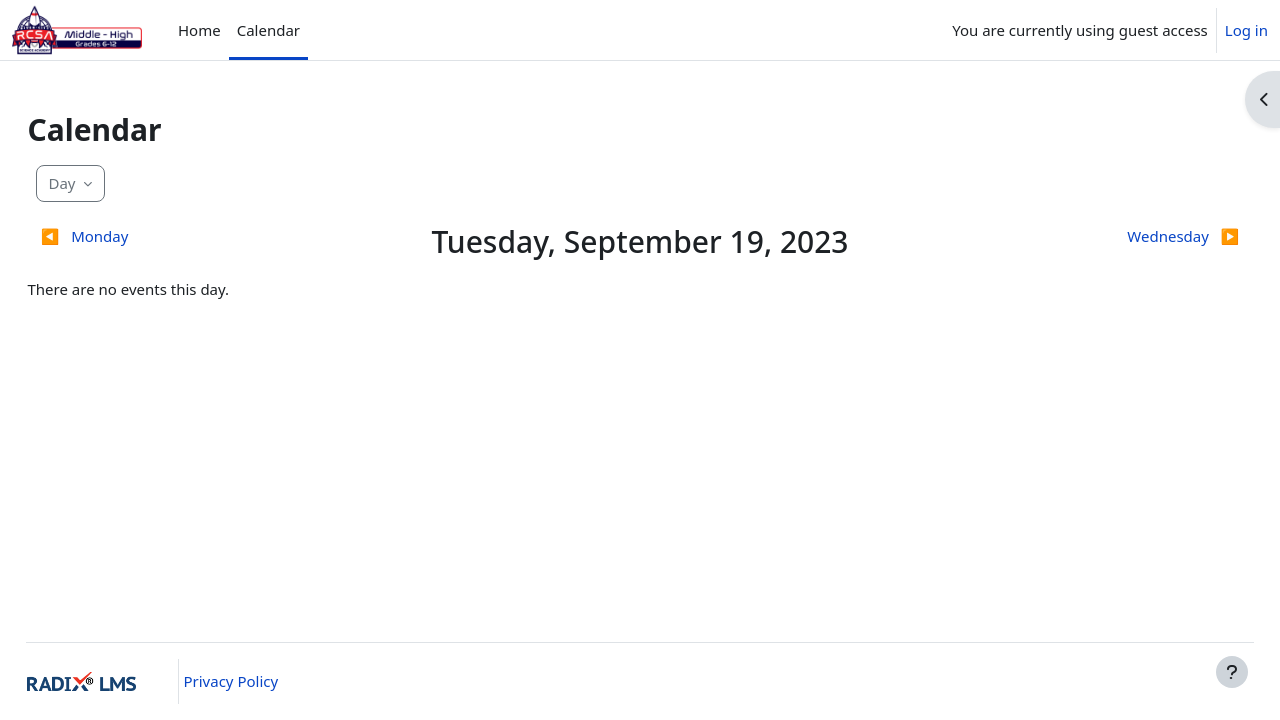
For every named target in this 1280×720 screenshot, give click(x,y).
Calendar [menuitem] (268, 30)
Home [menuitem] (199, 30)
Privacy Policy (264, 681)
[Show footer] (1232, 672)
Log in (1246, 30)
